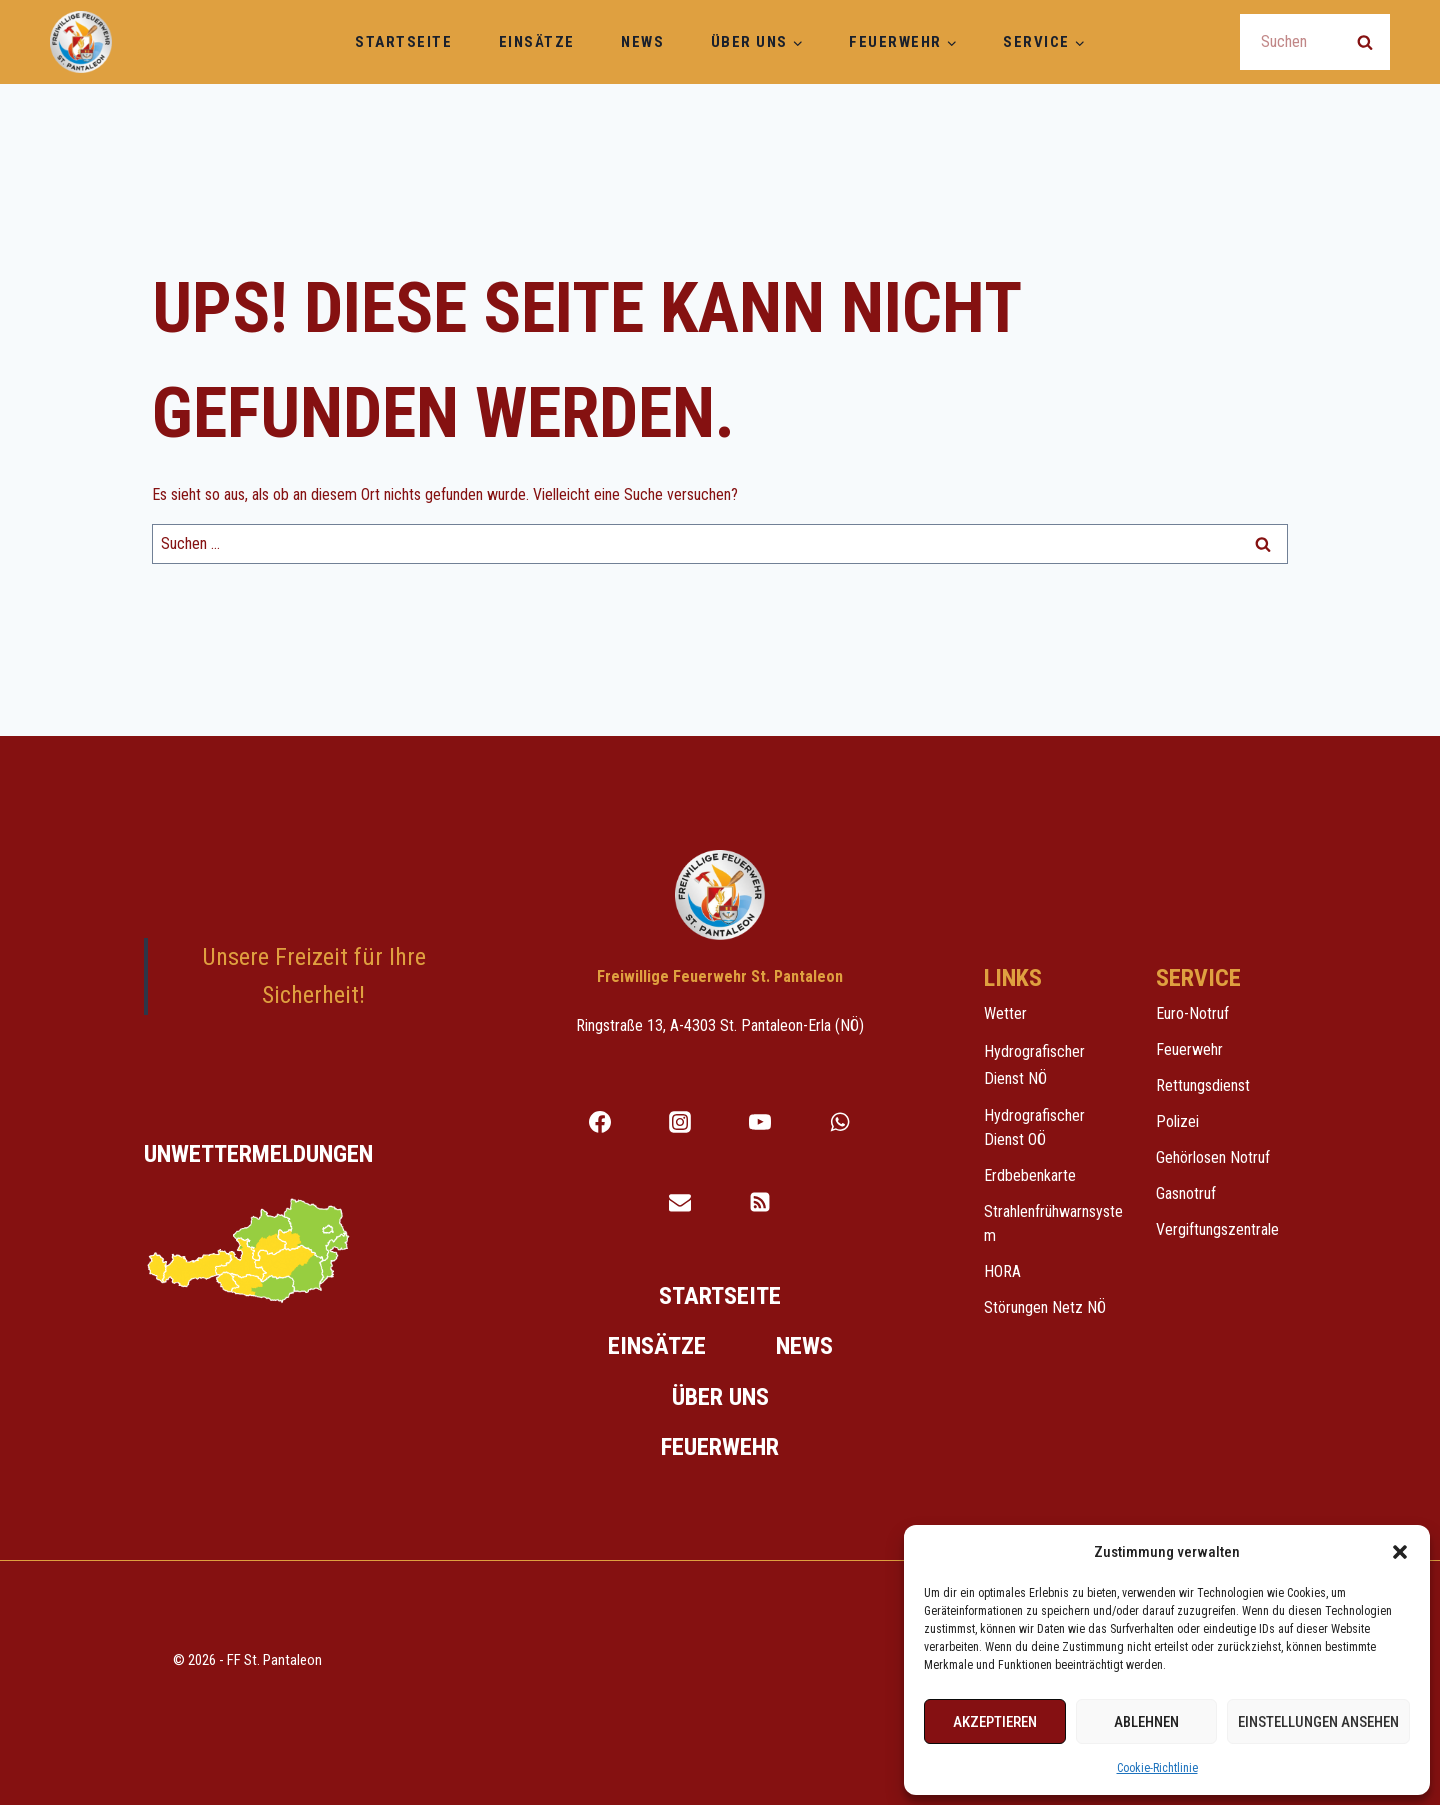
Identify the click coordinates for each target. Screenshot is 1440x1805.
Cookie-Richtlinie (1157, 1768)
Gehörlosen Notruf (1213, 1157)
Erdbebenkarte (1030, 1175)
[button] (1400, 1552)
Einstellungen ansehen (1318, 1722)
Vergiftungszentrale (1217, 1229)
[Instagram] (680, 1122)
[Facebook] (600, 1122)
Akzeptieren (995, 1722)
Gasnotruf (1186, 1193)
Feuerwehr (720, 1447)
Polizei (1177, 1121)
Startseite (403, 42)
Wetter (1005, 1013)
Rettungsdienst (1203, 1085)
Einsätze (537, 42)
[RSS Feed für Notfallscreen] (760, 1202)
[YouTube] (760, 1122)
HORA (1002, 1271)
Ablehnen (1146, 1722)
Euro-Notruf (1192, 1013)
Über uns (720, 1397)
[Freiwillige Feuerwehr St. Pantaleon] (81, 42)
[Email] (680, 1202)
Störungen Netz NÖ (1045, 1307)
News (642, 42)
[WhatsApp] (840, 1122)
